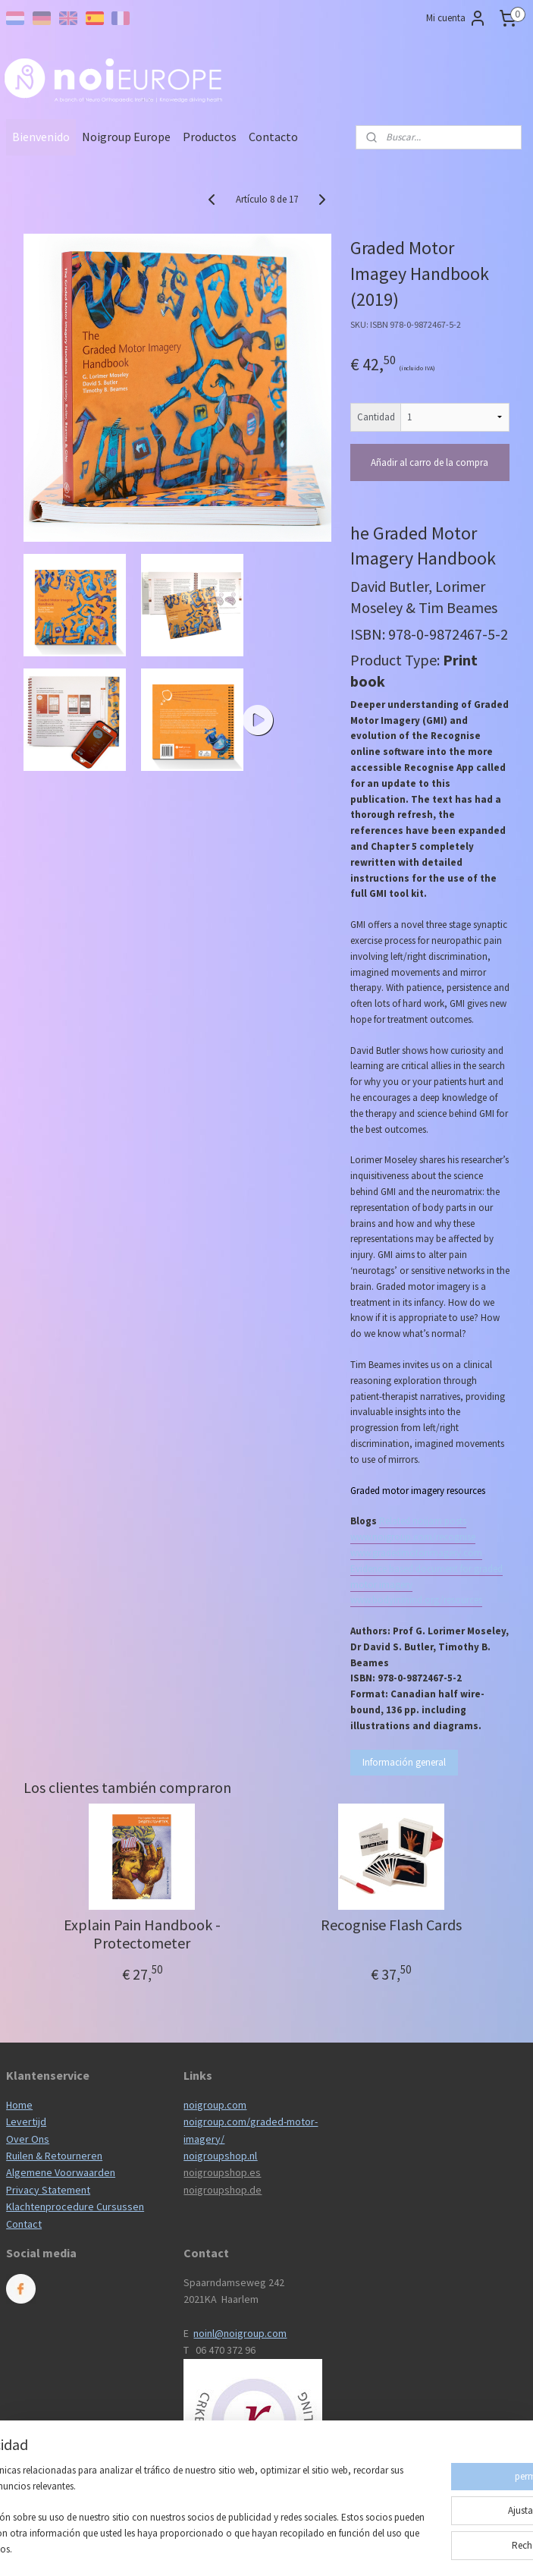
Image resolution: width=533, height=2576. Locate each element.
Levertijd (26, 2121)
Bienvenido (41, 136)
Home (19, 2105)
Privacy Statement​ (48, 2190)
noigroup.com (214, 2105)
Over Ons (27, 2139)
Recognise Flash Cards (391, 1925)
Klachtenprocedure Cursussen (75, 2206)
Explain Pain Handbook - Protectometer (142, 1934)
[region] (166, 2496)
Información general (404, 1762)
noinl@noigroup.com (240, 2333)
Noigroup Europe (126, 136)
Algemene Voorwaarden (60, 2172)
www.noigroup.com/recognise (412, 1536)
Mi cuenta (456, 18)
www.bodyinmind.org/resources (416, 1599)
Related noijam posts (422, 1520)
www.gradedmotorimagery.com (416, 1552)
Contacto (273, 136)
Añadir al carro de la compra (429, 462)
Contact (24, 2224)
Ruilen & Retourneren (54, 2155)
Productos (210, 136)
